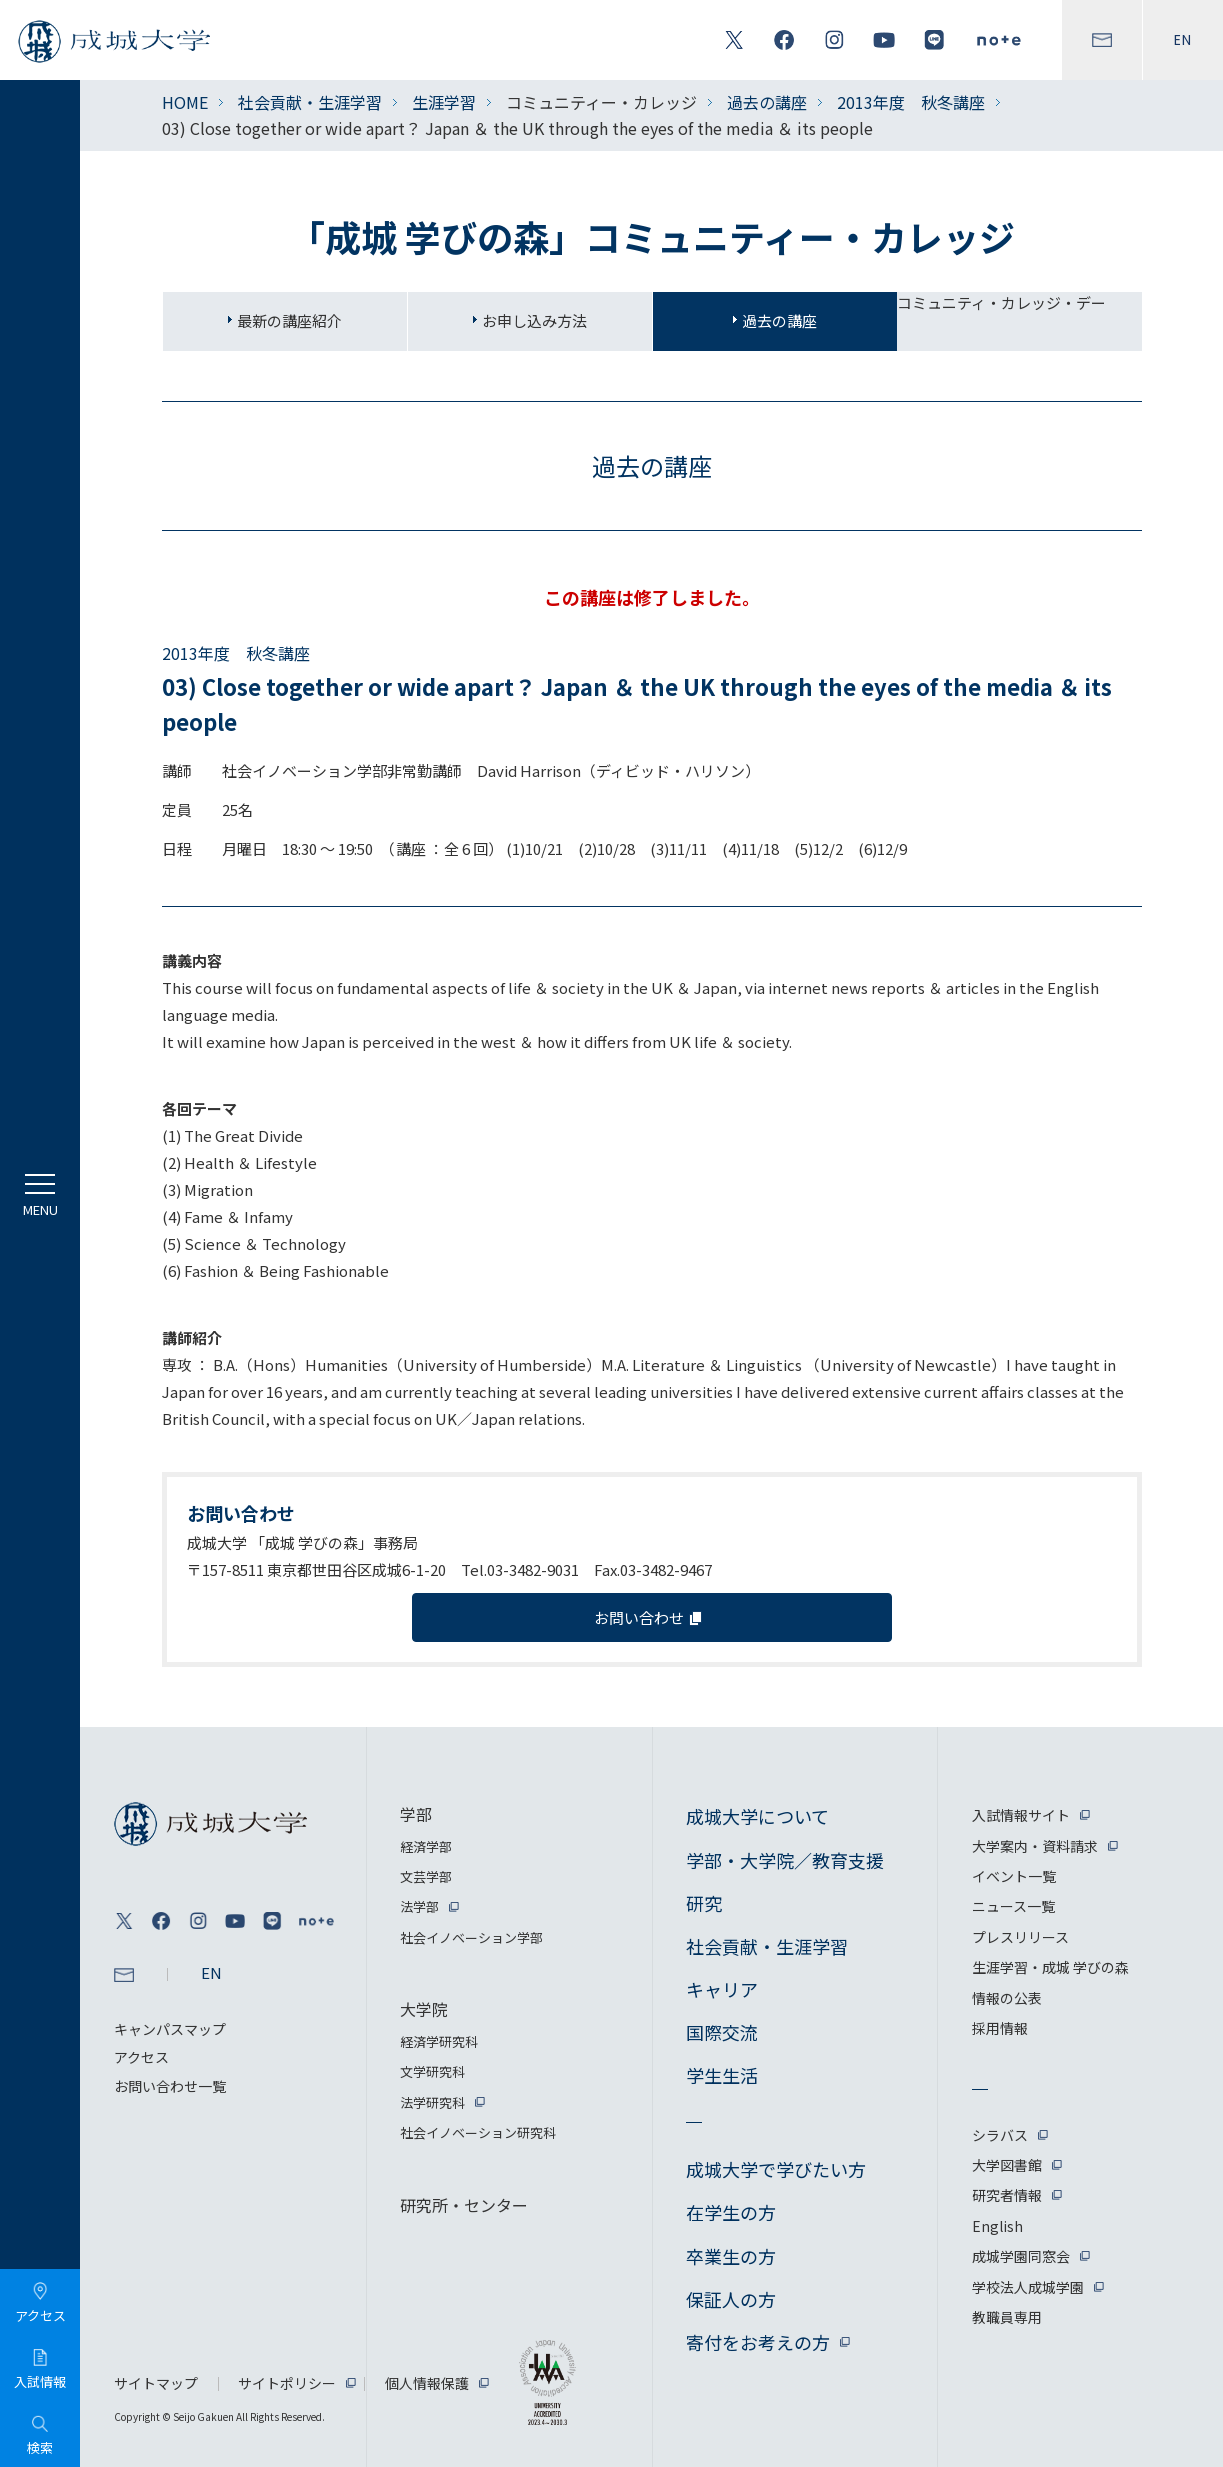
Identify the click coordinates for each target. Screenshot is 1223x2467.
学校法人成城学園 (1028, 2287)
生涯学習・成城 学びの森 (1050, 1967)
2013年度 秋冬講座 (911, 102)
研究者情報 (1007, 2195)
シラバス (1000, 2135)
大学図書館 (1007, 2165)
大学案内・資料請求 (1035, 1846)
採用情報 (1000, 2028)
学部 (416, 1814)
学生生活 (722, 2075)
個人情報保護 (427, 2383)
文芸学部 (426, 1876)
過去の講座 (767, 102)
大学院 (424, 2009)
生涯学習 (444, 102)
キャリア (722, 1989)
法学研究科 (432, 2102)
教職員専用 (1007, 2317)
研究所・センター (464, 2205)
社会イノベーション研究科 (478, 2132)
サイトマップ (156, 2383)
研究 (704, 1903)
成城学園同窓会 (1021, 2256)
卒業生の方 (731, 2256)
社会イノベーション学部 (471, 1937)
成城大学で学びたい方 (776, 2169)
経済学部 (426, 1846)
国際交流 (722, 2032)
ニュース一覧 (1013, 1906)
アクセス (141, 2057)
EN (1183, 40)
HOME (185, 102)
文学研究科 (432, 2071)
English (997, 2226)
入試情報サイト (1021, 1815)
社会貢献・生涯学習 (310, 102)
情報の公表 (1007, 1998)
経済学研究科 (439, 2041)
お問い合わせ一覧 (170, 2086)
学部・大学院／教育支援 (785, 1860)
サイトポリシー (287, 2383)
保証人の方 (731, 2299)
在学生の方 (731, 2212)
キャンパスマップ (170, 2029)
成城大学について (757, 1816)
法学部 (419, 1906)
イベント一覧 (1014, 1876)
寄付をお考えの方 (758, 2342)
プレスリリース (1020, 1937)
